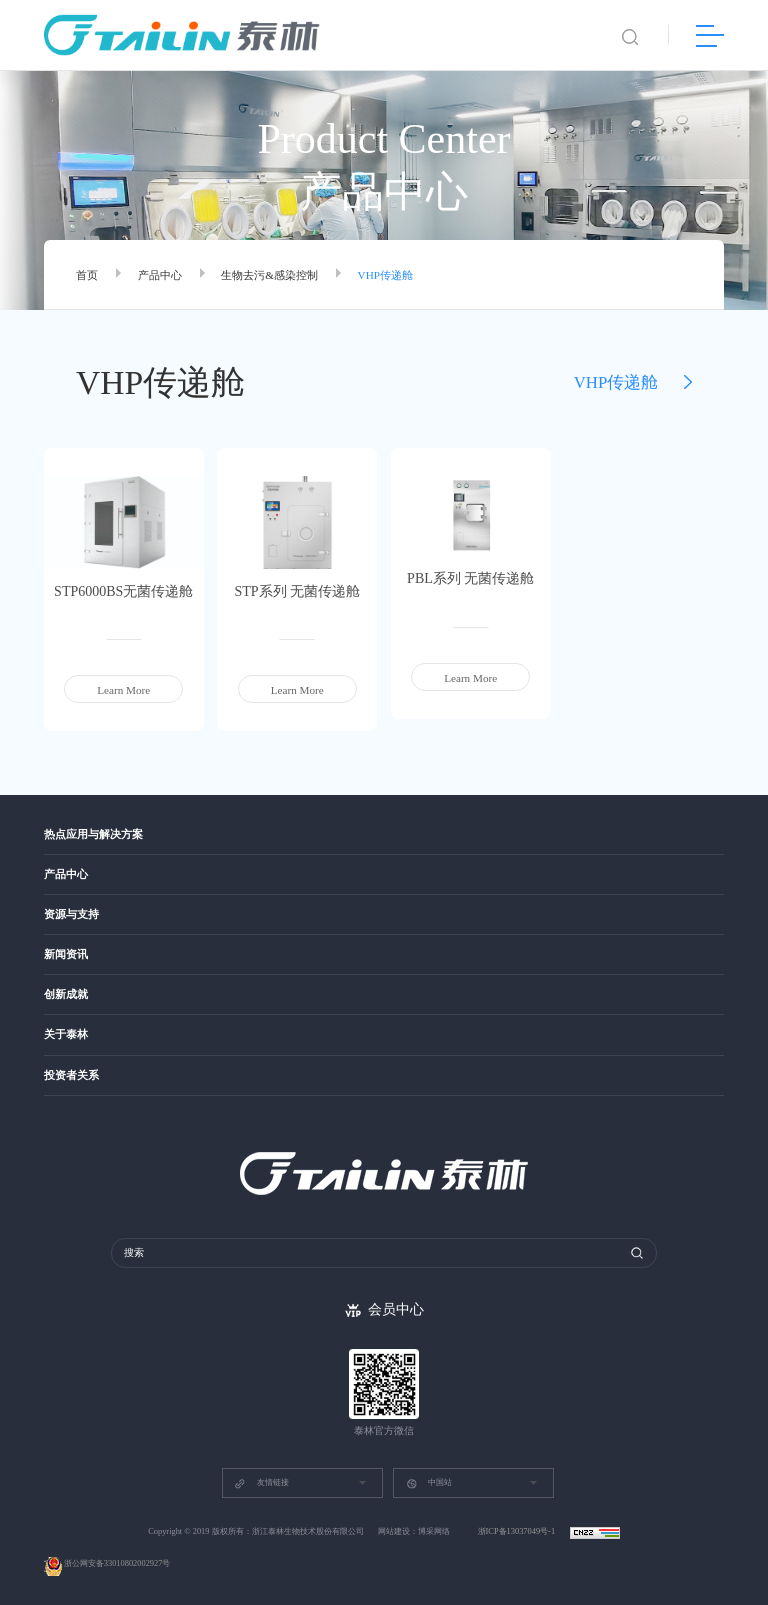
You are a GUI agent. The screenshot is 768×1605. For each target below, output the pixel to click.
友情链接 (261, 1483)
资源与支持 (71, 914)
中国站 (429, 1483)
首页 (87, 275)
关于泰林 (66, 1034)
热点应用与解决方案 (93, 834)
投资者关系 (71, 1075)
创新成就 (66, 994)
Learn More (123, 690)
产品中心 (160, 275)
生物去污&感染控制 (269, 275)
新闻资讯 (66, 954)
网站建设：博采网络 (414, 1531)
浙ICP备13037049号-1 (518, 1531)
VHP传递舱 (385, 275)
